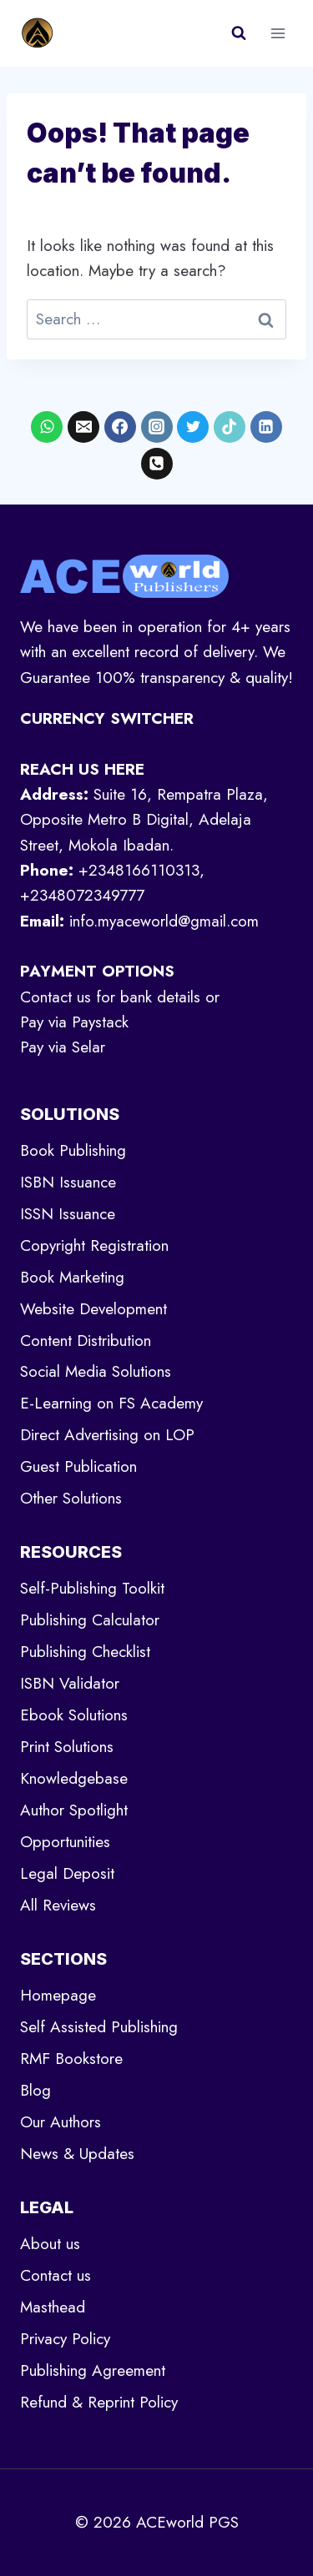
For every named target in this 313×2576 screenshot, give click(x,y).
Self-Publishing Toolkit (92, 1588)
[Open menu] (277, 33)
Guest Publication (78, 1466)
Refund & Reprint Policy (99, 2402)
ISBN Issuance (68, 1182)
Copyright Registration (94, 1245)
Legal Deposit (67, 1873)
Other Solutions (71, 1498)
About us (50, 2243)
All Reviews (58, 1905)
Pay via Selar (62, 1047)
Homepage (58, 1995)
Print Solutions (67, 1746)
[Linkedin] (266, 427)
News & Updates (77, 2153)
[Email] (83, 427)
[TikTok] (229, 427)
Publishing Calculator (89, 1620)
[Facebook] (120, 427)
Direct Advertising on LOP (107, 1435)
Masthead (52, 2307)
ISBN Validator (69, 1683)
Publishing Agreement (92, 2370)
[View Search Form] (239, 33)
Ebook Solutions (74, 1715)
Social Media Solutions (95, 1371)
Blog (35, 2090)
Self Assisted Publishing (99, 2027)
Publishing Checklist (85, 1651)
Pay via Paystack (74, 1022)
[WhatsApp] (47, 427)
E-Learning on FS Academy (111, 1403)
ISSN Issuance (67, 1214)
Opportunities (65, 1841)
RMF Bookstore (71, 2058)
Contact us (55, 2275)
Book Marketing (72, 1277)
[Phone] (157, 464)
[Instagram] (157, 427)
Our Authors (60, 2122)
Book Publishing (73, 1150)
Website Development (93, 1309)
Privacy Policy (65, 2338)
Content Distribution (85, 1340)
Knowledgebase (74, 1778)
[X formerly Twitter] (193, 427)
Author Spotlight (74, 1810)
